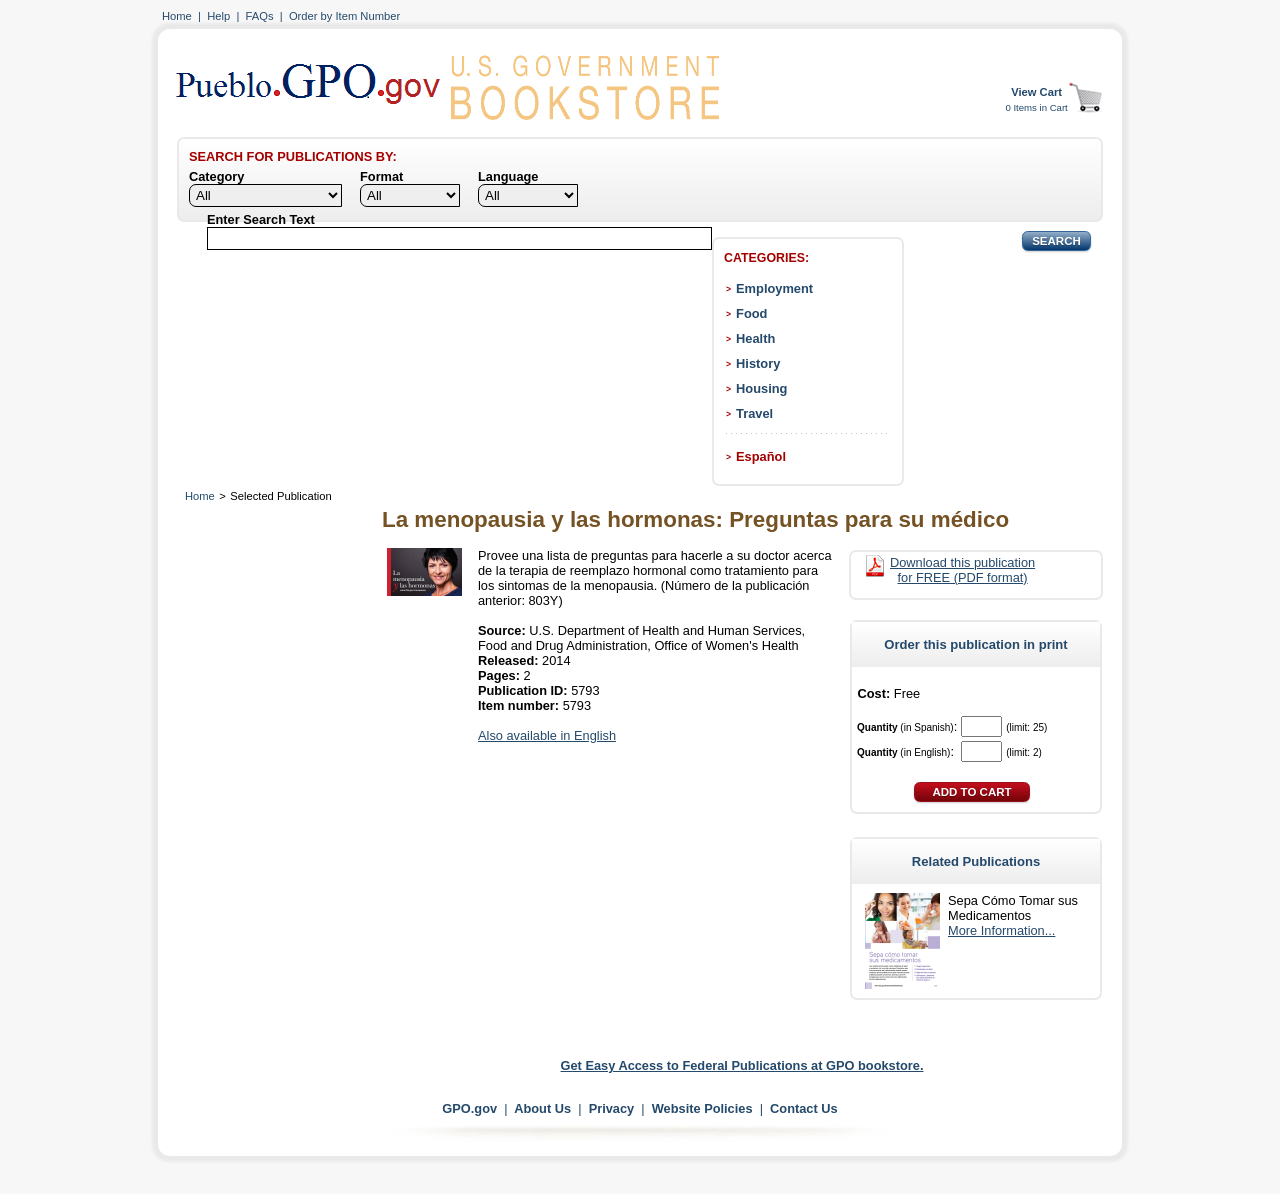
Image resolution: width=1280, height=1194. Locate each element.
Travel (754, 413)
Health (755, 338)
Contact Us (804, 1108)
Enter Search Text (261, 219)
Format (381, 176)
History (758, 363)
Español (761, 456)
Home (177, 16)
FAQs (260, 16)
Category (216, 176)
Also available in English (547, 735)
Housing (761, 388)
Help (218, 16)
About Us (542, 1108)
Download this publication (962, 570)
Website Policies (702, 1108)
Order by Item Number (344, 16)
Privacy (612, 1108)
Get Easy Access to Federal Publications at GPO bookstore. (742, 1065)
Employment (774, 288)
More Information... (1001, 930)
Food (751, 313)
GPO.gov (469, 1108)
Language (508, 176)
